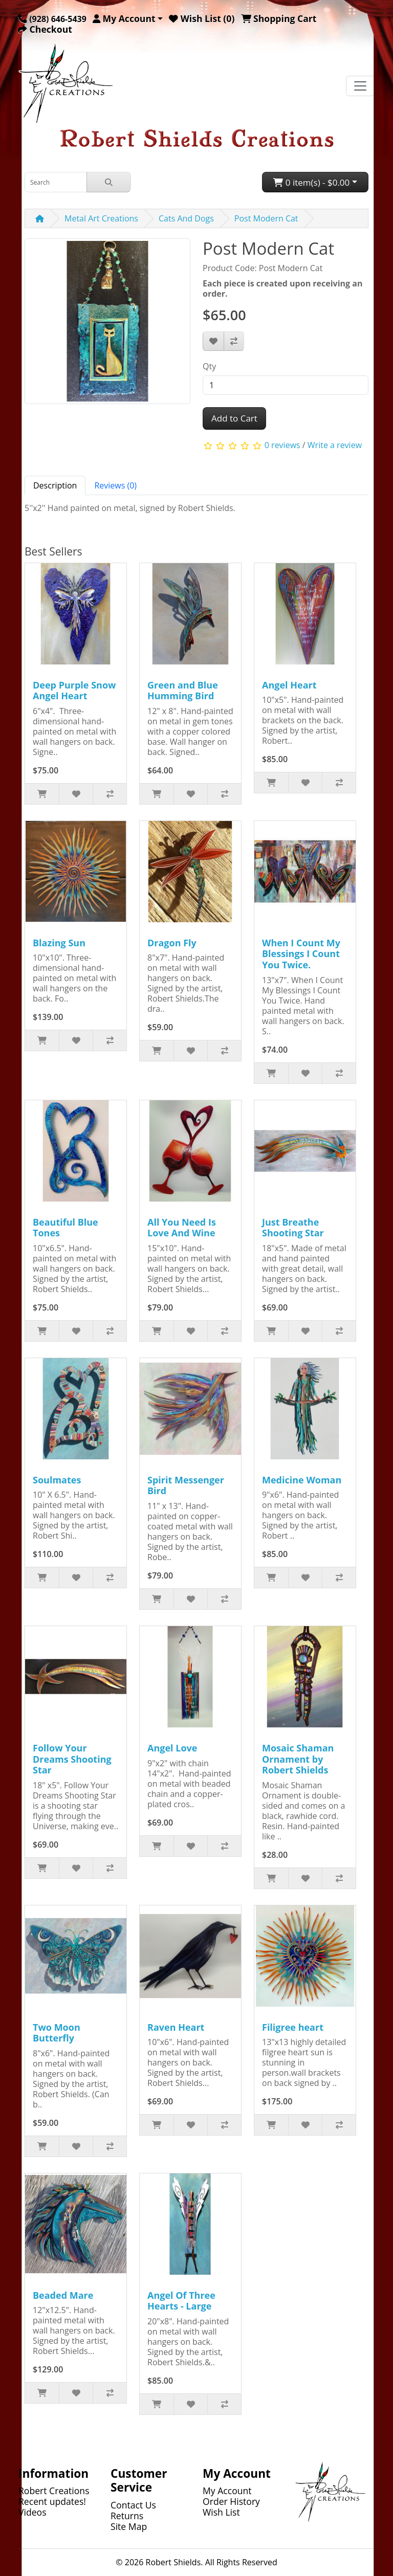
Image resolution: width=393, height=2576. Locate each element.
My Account (227, 2490)
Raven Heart (175, 2027)
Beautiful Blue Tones (65, 1227)
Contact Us (133, 2505)
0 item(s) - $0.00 (311, 182)
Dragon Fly (171, 943)
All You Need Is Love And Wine (181, 1227)
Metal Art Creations (101, 218)
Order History (231, 2501)
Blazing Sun (59, 943)
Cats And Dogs (186, 218)
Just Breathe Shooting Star (293, 1227)
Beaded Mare (63, 2295)
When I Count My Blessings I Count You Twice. (301, 954)
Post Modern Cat (266, 218)
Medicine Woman (301, 1480)
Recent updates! (52, 2501)
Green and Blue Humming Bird (182, 690)
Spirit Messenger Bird (185, 1485)
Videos (32, 2512)
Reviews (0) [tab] (115, 485)
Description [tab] (55, 485)
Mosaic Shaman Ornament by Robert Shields (298, 1759)
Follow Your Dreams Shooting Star (72, 1759)
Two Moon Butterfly (56, 2033)
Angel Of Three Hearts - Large (181, 2301)
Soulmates (57, 1480)
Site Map (129, 2526)
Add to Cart (234, 418)
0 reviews (282, 445)
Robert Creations (54, 2490)
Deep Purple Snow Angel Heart (74, 690)
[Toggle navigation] (360, 86)
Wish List (221, 2512)
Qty (209, 366)
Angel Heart (289, 685)
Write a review (335, 445)
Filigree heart (292, 2027)
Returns (127, 2516)
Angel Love (172, 1748)
